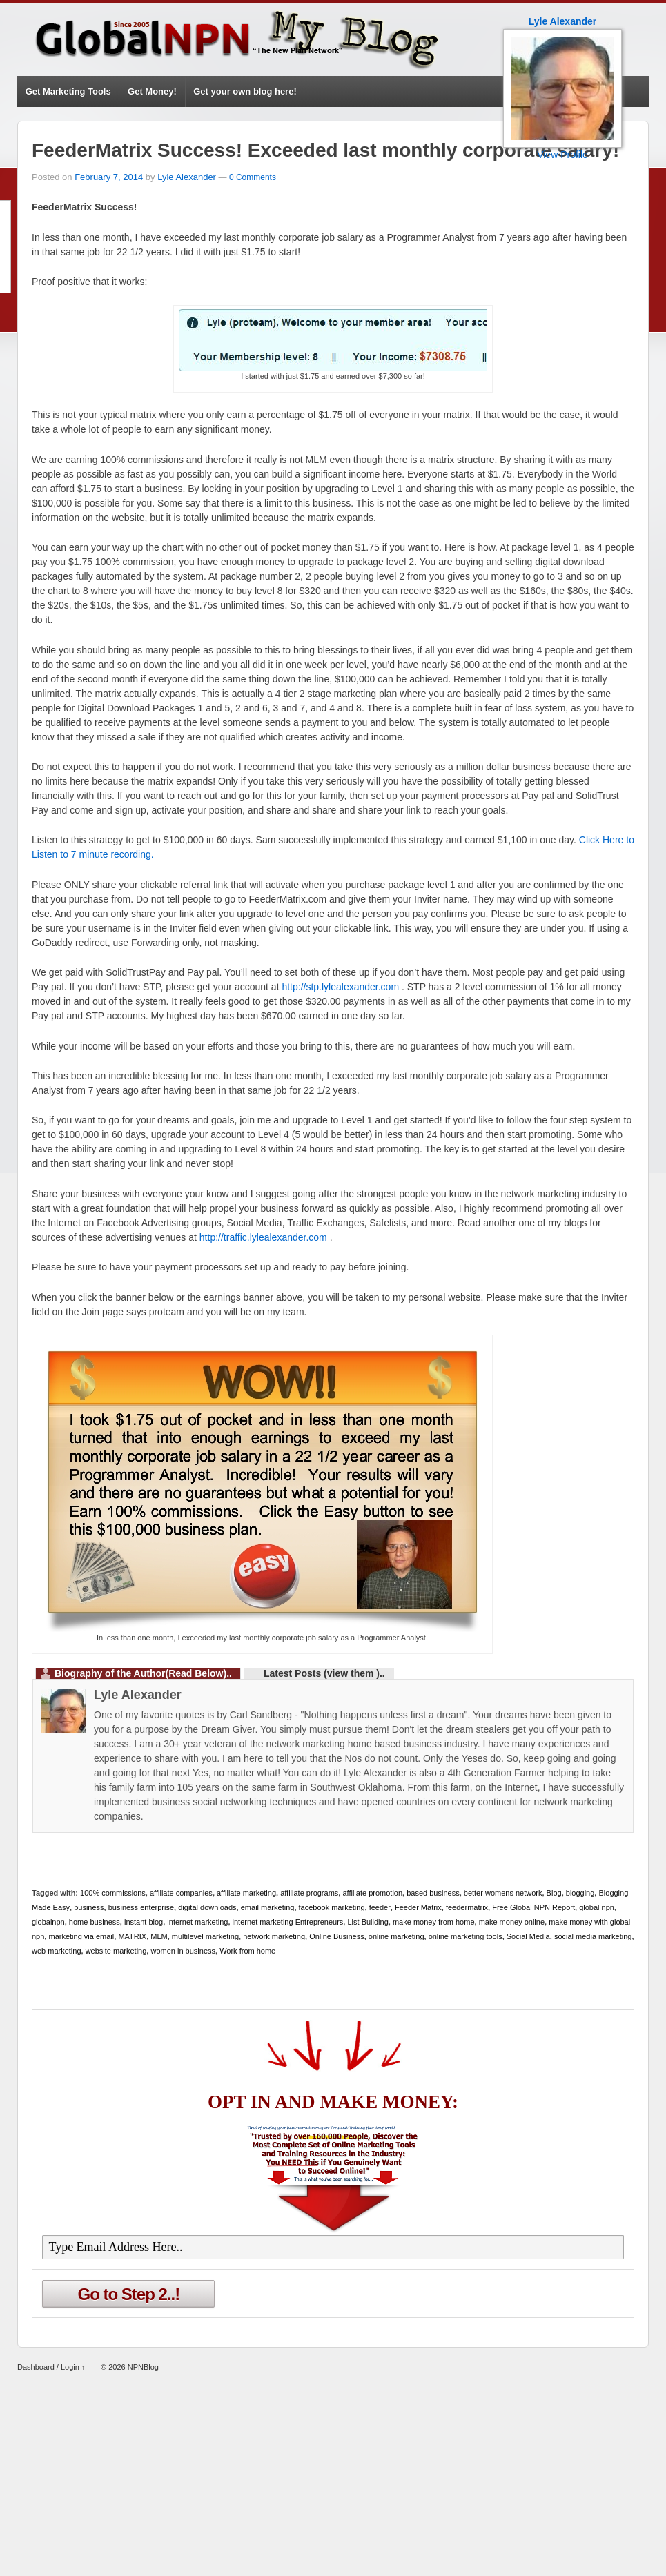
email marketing (268, 1907)
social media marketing (593, 1936)
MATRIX (132, 1936)
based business (433, 1893)
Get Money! (152, 91)
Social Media (528, 1936)
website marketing (116, 1951)
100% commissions (113, 1893)
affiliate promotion (372, 1893)
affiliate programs (309, 1893)
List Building (367, 1922)
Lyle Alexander (186, 177)
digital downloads (207, 1907)
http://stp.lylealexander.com (340, 986)
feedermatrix (467, 1907)
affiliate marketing (246, 1893)
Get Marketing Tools (68, 91)
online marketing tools (465, 1936)
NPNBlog (142, 2367)
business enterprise (141, 1907)
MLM (158, 1936)
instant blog (143, 1922)
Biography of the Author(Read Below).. (143, 1673)
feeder (380, 1907)
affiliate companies (181, 1893)
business (89, 1907)
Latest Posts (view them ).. (324, 1673)
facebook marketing (332, 1907)
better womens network (503, 1893)
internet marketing (197, 1922)
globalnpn (48, 1922)
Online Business (336, 1936)
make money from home (434, 1922)
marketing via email (81, 1936)
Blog (554, 1893)
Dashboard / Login (48, 2367)
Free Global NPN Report (533, 1907)
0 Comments (252, 177)
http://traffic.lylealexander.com (263, 1237)
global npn (596, 1907)
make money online (512, 1922)
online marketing (396, 1936)
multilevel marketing (205, 1936)
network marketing (274, 1936)
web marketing (56, 1951)
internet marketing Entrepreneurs (288, 1922)
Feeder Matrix (418, 1907)
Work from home (247, 1951)
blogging (580, 1893)
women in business (182, 1951)
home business (94, 1922)
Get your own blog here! (245, 91)
